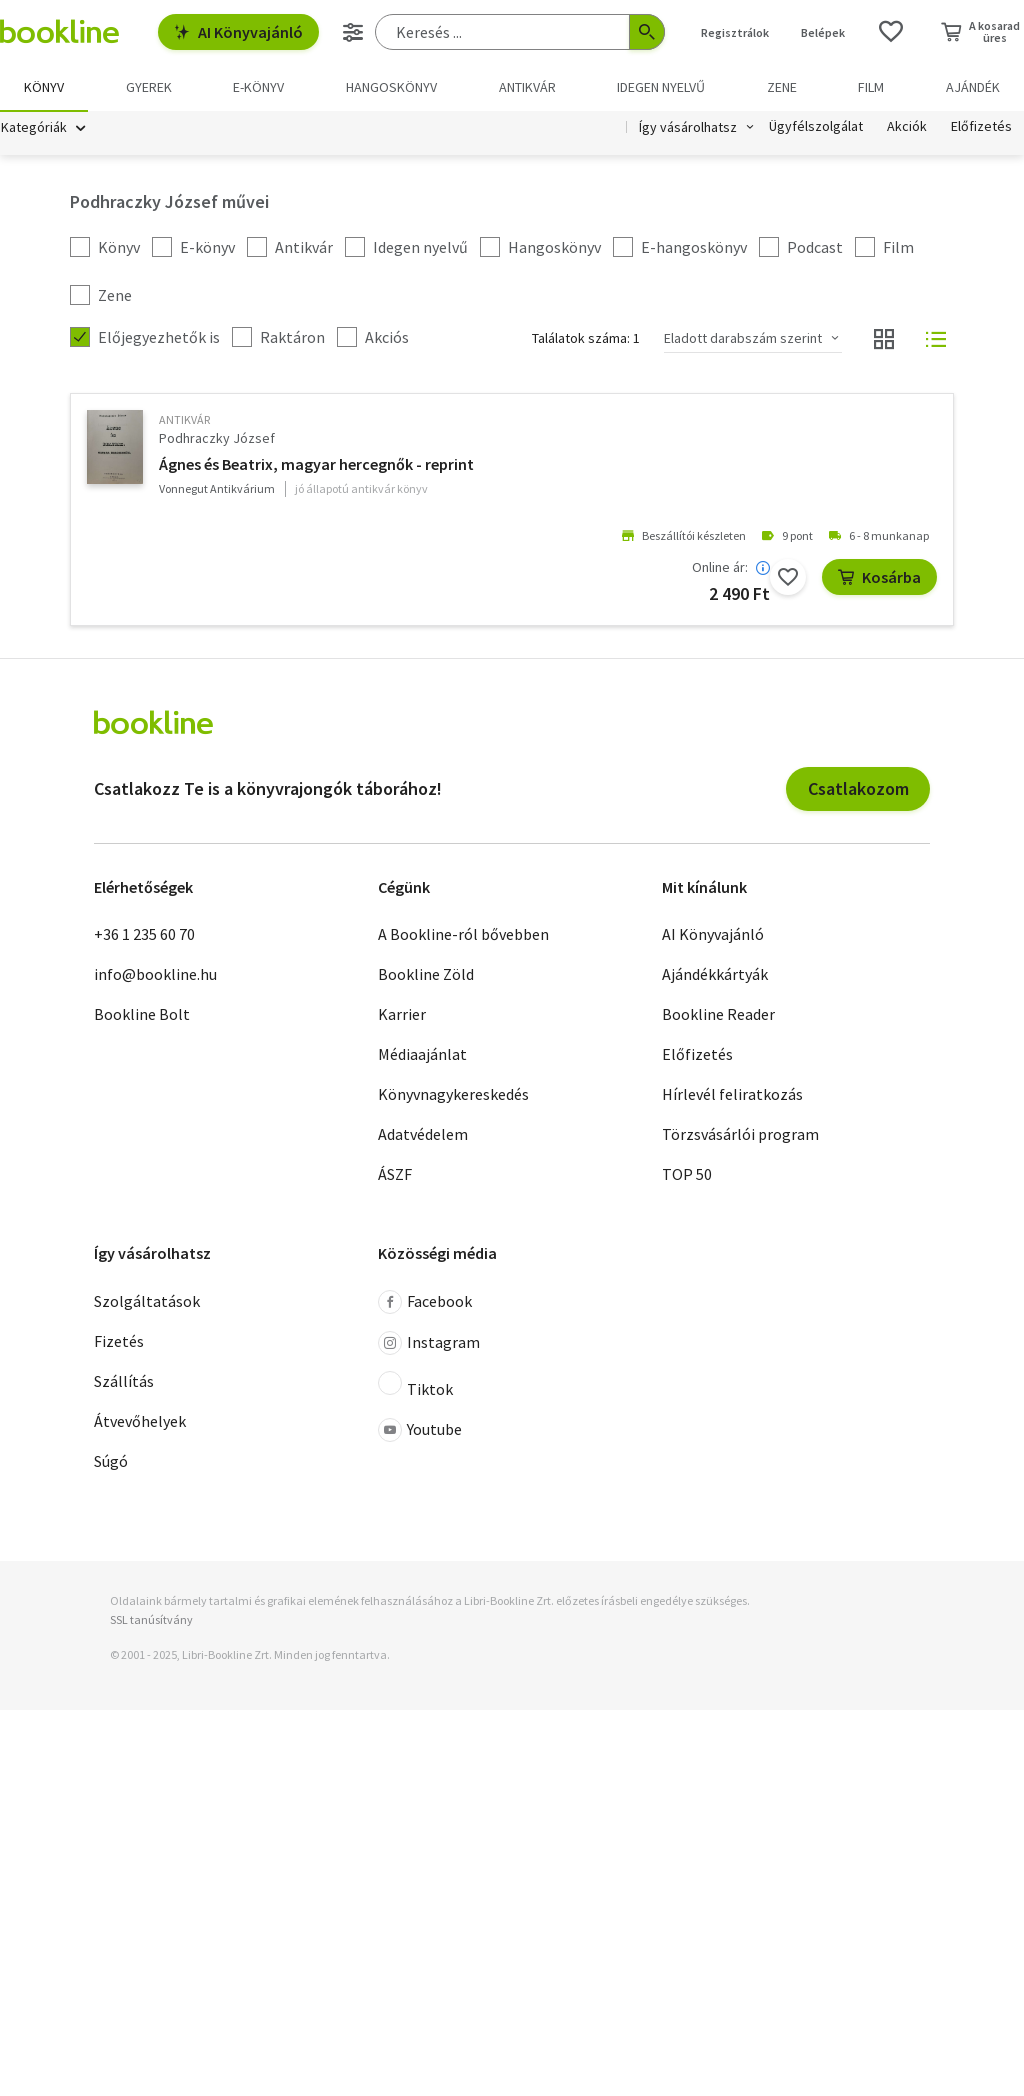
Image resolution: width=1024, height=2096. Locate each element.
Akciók (907, 128)
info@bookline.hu (155, 975)
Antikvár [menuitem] (527, 87)
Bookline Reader (718, 1015)
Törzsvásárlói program (740, 1135)
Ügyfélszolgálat (816, 128)
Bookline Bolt (142, 1015)
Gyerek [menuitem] (149, 87)
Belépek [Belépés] (823, 32)
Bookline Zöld (426, 975)
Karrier (402, 1015)
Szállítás (124, 1382)
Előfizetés (981, 128)
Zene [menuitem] (782, 87)
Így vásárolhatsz (688, 128)
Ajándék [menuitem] (973, 87)
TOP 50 (687, 1175)
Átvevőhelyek (140, 1422)
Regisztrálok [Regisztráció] (735, 32)
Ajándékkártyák (715, 975)
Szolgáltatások (147, 1302)
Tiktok (415, 1386)
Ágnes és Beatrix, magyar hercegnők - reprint (316, 465)
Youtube (420, 1431)
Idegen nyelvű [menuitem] (661, 87)
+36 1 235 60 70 (144, 935)
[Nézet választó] (884, 340)
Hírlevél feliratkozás (732, 1095)
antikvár (184, 420)
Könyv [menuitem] (44, 87)
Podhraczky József (217, 439)
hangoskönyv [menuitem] (391, 87)
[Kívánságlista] (891, 32)
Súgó (111, 1462)
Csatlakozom (858, 789)
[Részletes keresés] (353, 32)
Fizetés (119, 1342)
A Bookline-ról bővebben (463, 935)
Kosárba (879, 578)
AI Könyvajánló (238, 32)
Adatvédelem (423, 1135)
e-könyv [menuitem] (258, 87)
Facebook (425, 1303)
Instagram (429, 1344)
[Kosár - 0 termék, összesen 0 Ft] (980, 32)
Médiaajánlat (422, 1055)
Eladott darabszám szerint (743, 339)
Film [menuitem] (871, 87)
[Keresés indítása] (647, 32)
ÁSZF (395, 1175)
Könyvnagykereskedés (453, 1095)
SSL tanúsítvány (151, 1620)
